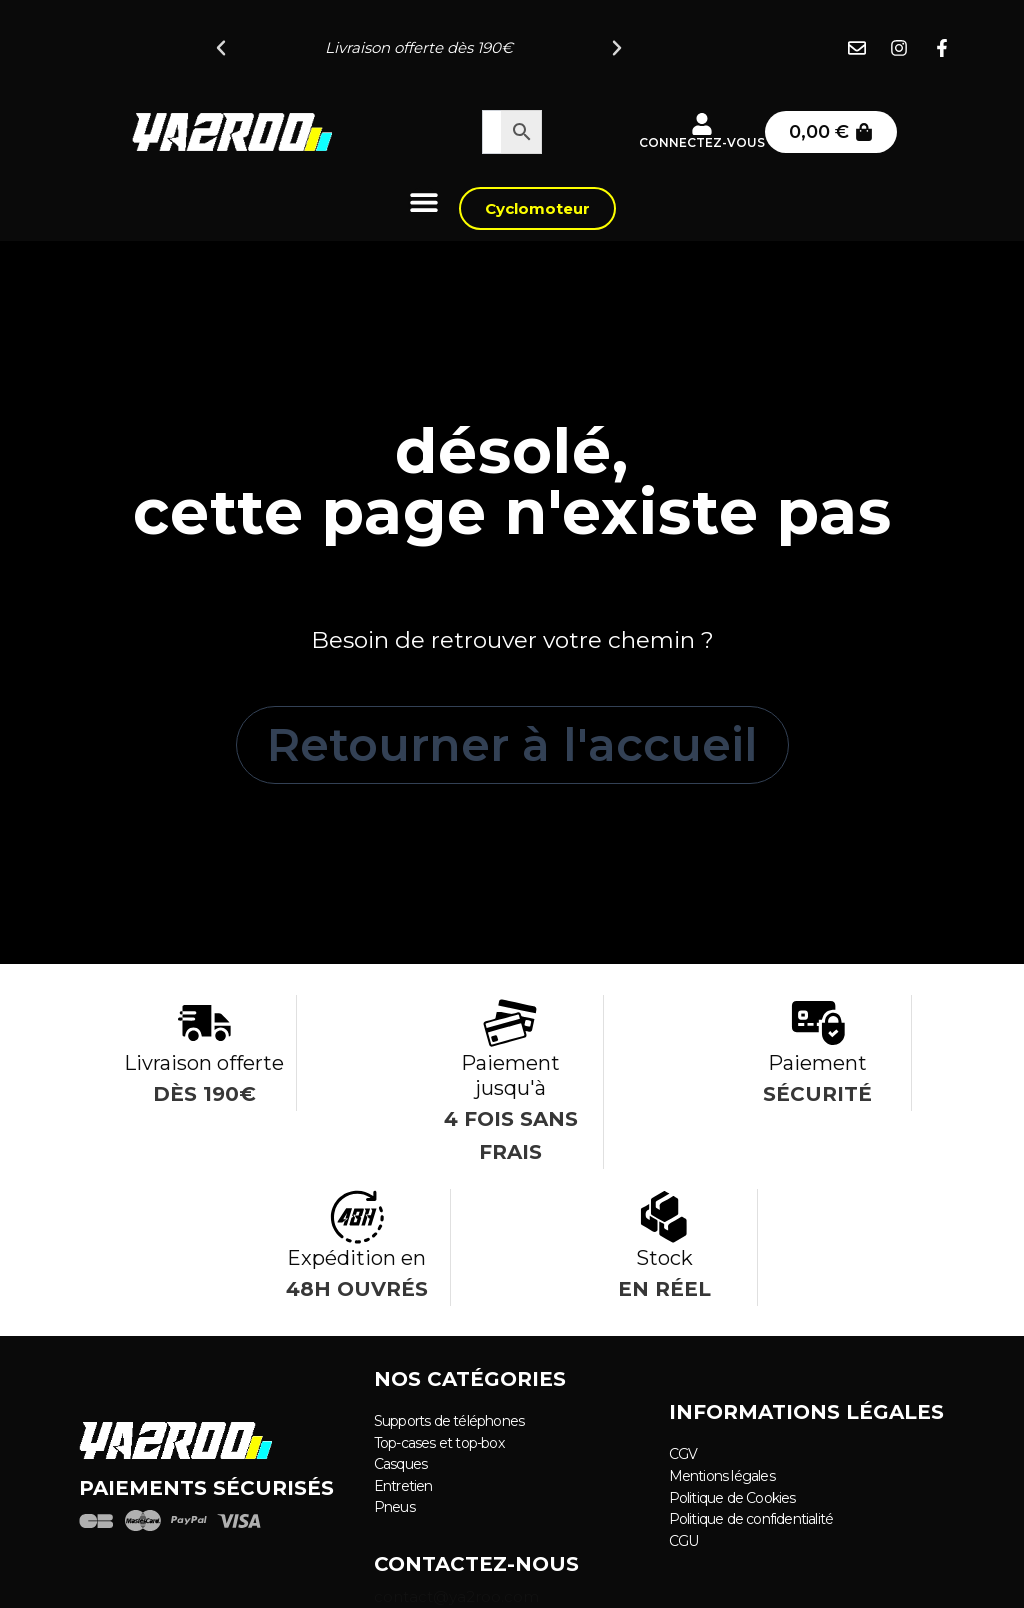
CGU (684, 1539)
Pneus (394, 1506)
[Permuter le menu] (424, 202)
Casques (400, 1464)
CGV (683, 1455)
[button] (221, 48)
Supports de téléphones (449, 1422)
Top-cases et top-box (439, 1443)
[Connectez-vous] (702, 124)
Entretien (403, 1485)
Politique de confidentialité (751, 1518)
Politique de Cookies (732, 1497)
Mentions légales (722, 1476)
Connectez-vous (702, 142)
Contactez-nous (476, 1563)
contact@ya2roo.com (456, 1595)
